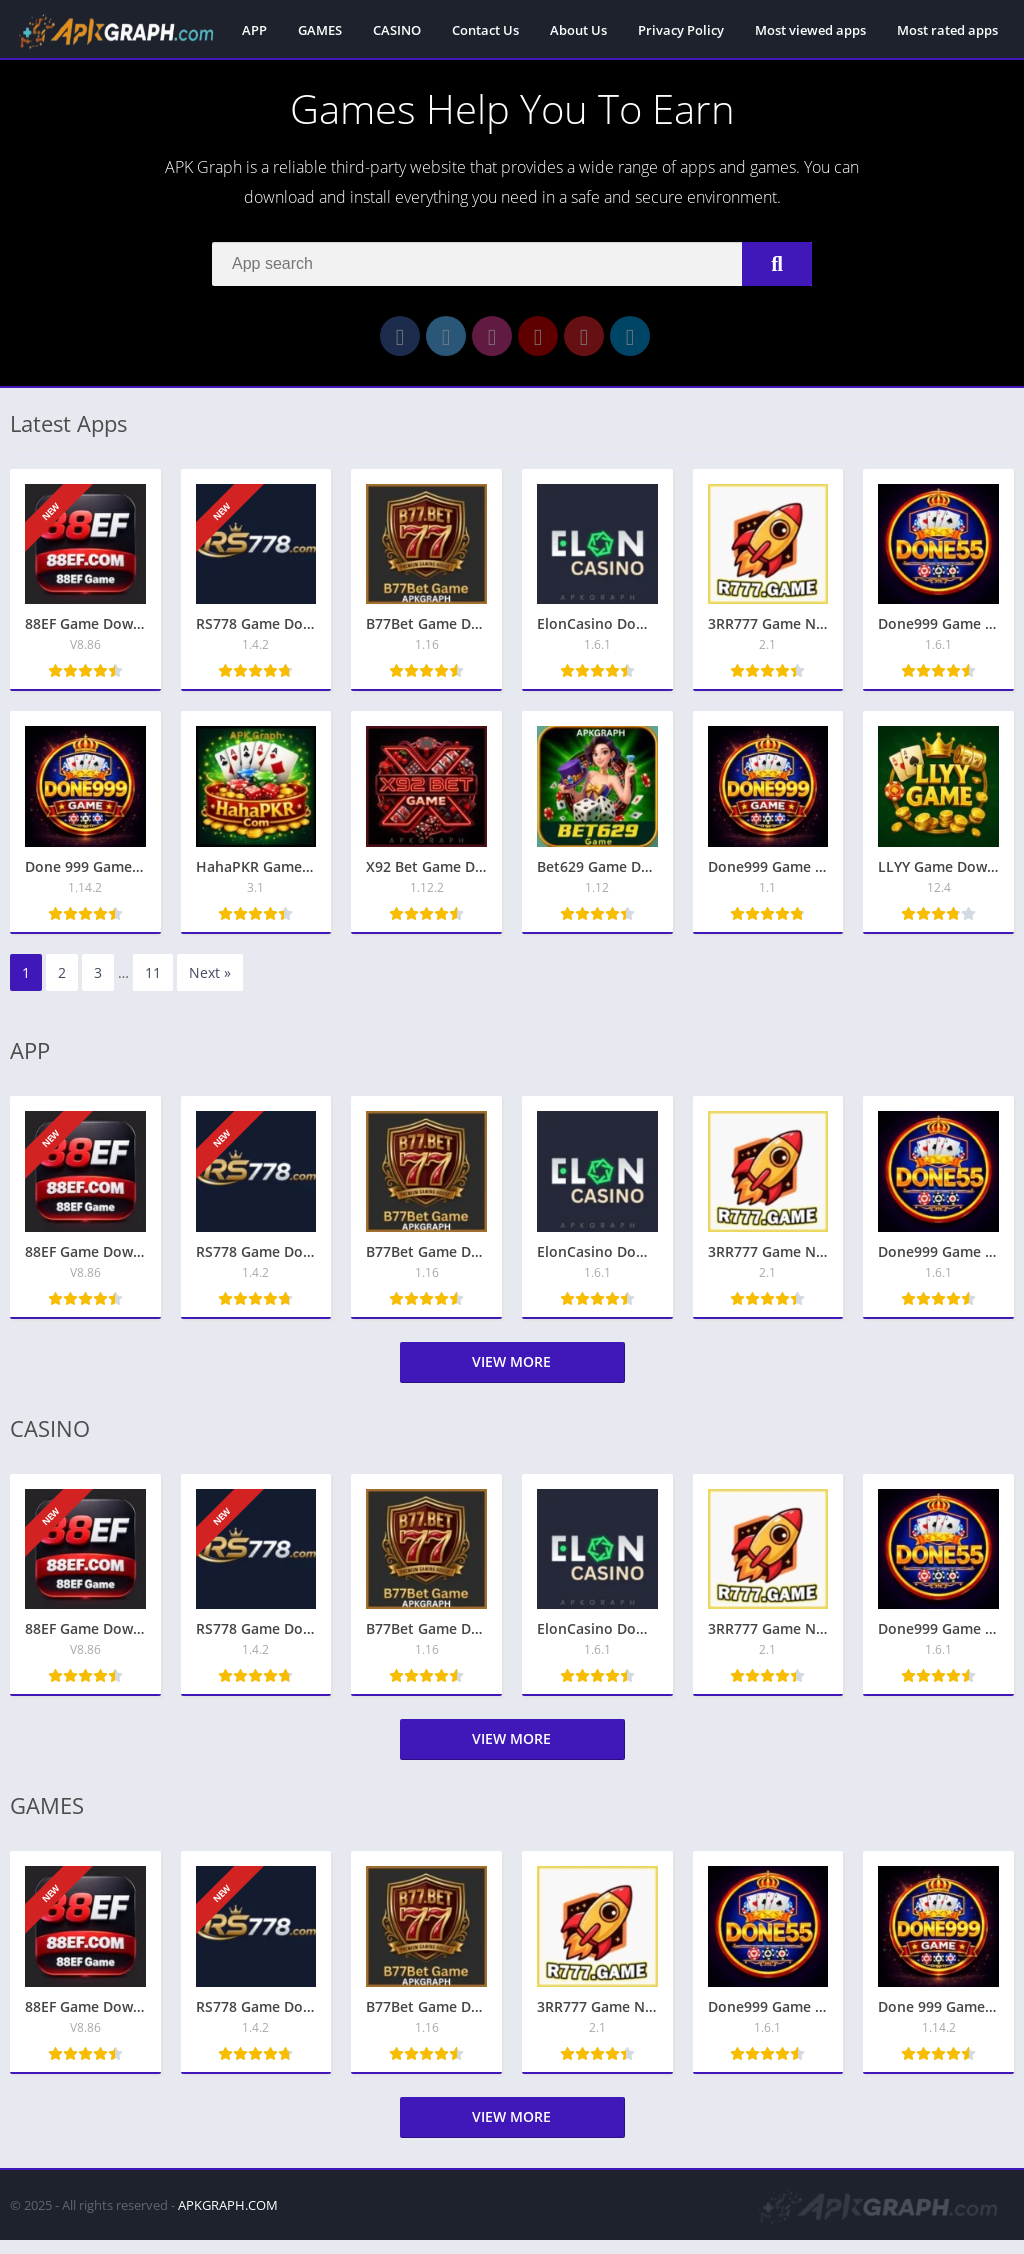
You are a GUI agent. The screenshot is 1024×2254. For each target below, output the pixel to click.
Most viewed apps (810, 30)
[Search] (512, 268)
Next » (210, 986)
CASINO (397, 30)
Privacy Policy (681, 30)
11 (153, 986)
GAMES (320, 30)
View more (511, 1375)
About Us (578, 30)
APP (254, 30)
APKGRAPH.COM (228, 2219)
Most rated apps (947, 30)
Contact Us (485, 30)
